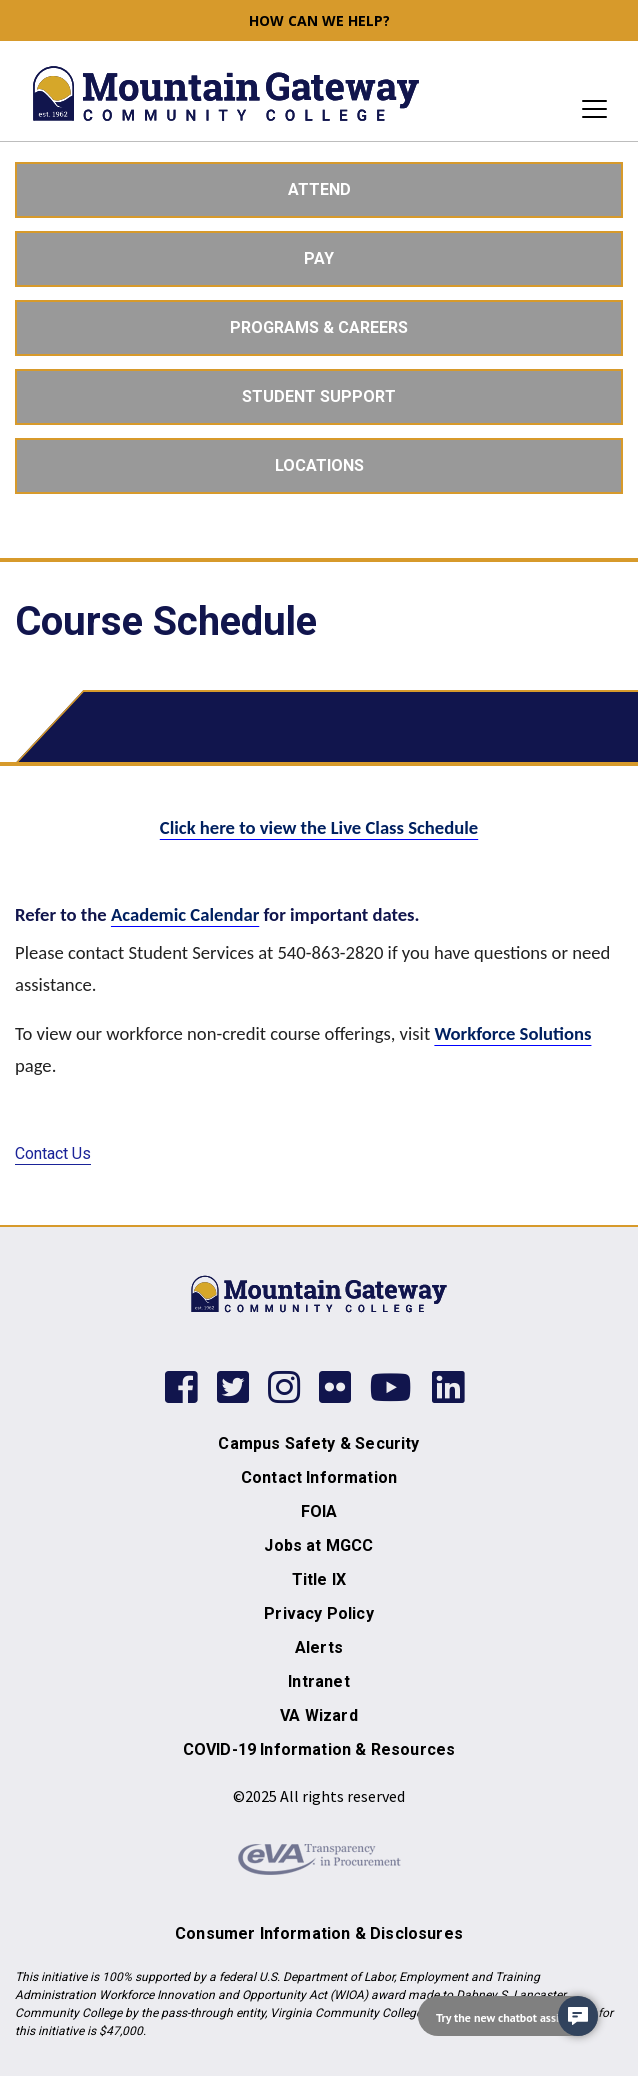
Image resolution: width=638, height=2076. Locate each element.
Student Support (319, 396)
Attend (319, 189)
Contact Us (53, 1153)
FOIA (319, 1511)
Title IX (319, 1579)
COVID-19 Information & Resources (319, 1749)
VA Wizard (319, 1715)
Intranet (318, 1681)
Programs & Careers (319, 327)
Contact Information (319, 1477)
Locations (319, 465)
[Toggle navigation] (588, 109)
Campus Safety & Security (318, 1443)
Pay (319, 258)
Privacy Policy (318, 1613)
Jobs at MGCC (318, 1545)
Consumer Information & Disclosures (319, 1933)
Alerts (319, 1647)
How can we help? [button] (319, 20)
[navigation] (508, 2016)
